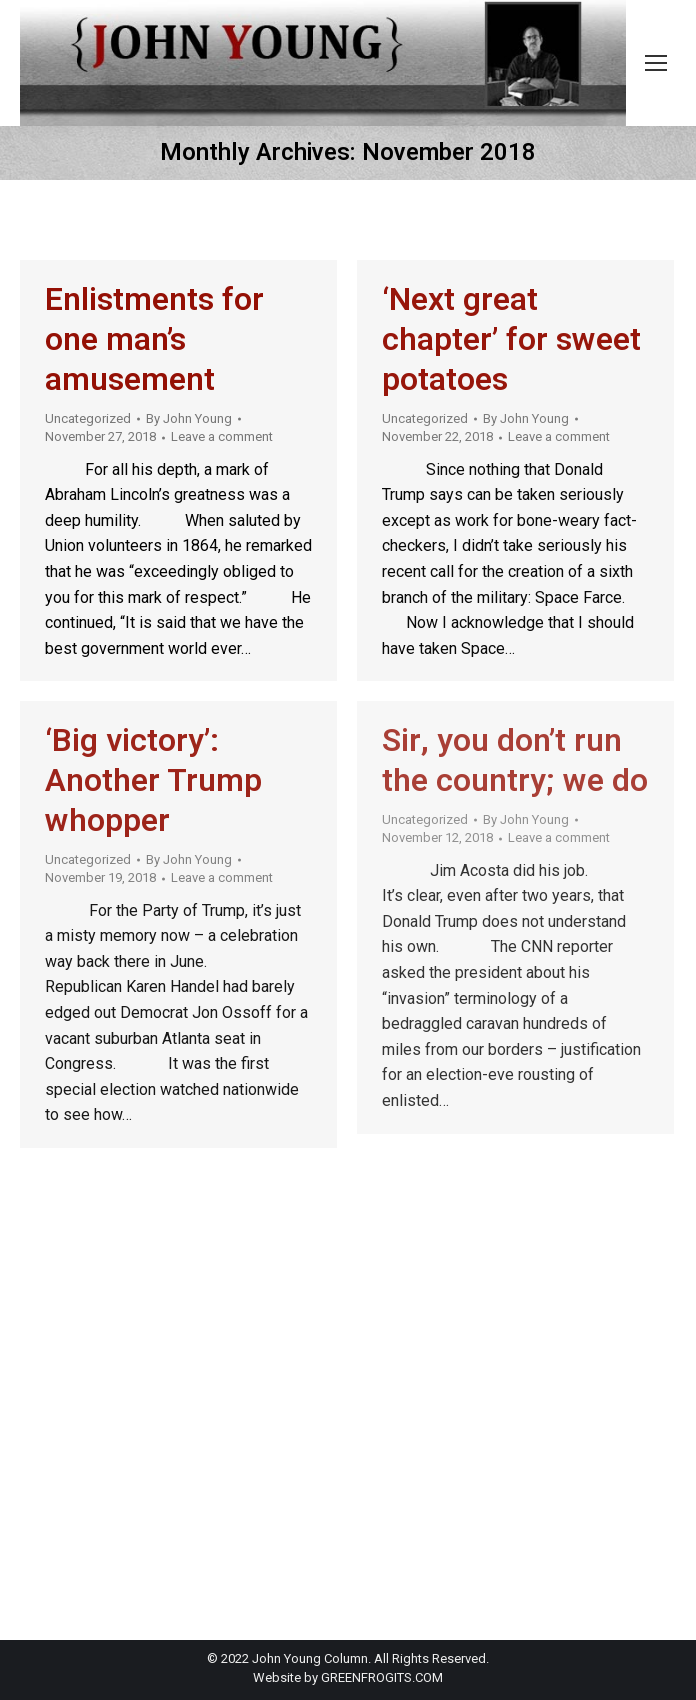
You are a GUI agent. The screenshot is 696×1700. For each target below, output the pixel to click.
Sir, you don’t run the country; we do (515, 760)
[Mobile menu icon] (656, 63)
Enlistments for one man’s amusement (154, 339)
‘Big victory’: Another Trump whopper (153, 780)
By (189, 418)
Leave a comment (222, 436)
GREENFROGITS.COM (382, 1677)
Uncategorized (88, 418)
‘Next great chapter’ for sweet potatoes (511, 339)
